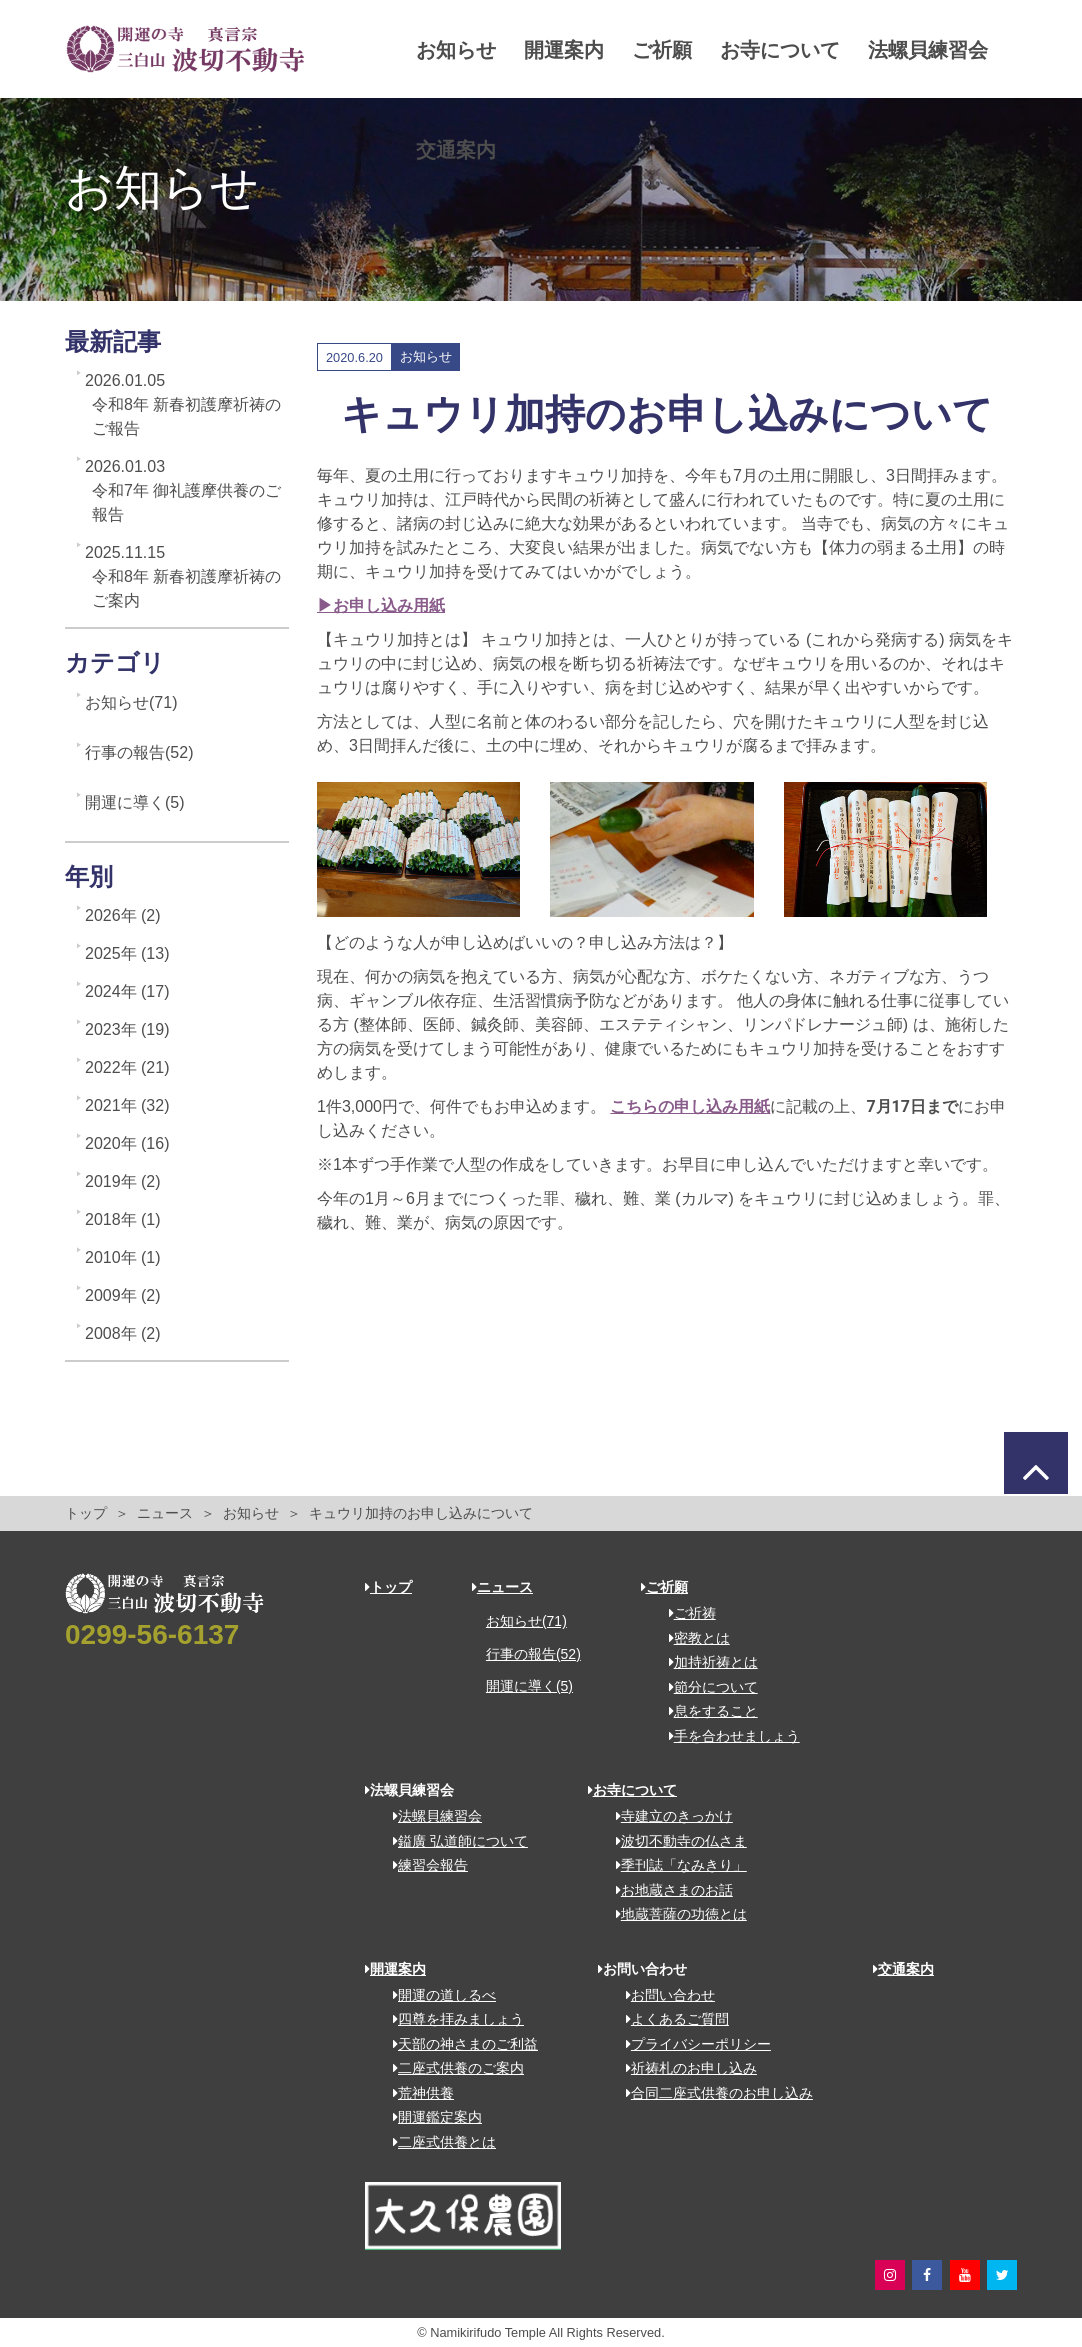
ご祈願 (666, 50)
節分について (706, 1687)
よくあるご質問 (670, 2019)
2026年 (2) (123, 915)
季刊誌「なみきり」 (674, 1865)
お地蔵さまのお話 (667, 1890)
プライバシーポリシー (691, 2044)
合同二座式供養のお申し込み (712, 2093)
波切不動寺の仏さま (674, 1841)
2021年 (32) (127, 1105)
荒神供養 (416, 2093)
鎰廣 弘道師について (453, 1841)
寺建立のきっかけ (667, 1816)
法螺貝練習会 (480, 150)
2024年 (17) (127, 991)
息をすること (706, 1711)
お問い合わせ (663, 1995)
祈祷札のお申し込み (684, 2068)
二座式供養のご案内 (451, 2068)
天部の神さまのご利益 (458, 2044)
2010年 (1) (123, 1257)
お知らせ (460, 50)
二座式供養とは (437, 2142)
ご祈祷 (685, 1613)
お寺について (784, 50)
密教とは (692, 1638)
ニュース (165, 1513)
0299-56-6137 (152, 1634)
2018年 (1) (123, 1219)
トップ (86, 1513)
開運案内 (568, 50)
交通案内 (608, 150)
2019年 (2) (123, 1181)
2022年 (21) (127, 1067)
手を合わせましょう (727, 1736)
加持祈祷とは (706, 1662)
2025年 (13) (127, 953)
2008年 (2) (123, 1333)
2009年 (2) (123, 1295)
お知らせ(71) (131, 702)
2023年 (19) (127, 1029)
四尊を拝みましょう (451, 2019)
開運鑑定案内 (430, 2117)
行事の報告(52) (139, 752)
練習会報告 (423, 1865)
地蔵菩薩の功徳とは (674, 1914)
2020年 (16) (127, 1143)
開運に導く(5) (135, 802)
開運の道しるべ (437, 1995)
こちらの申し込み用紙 (690, 1106)
